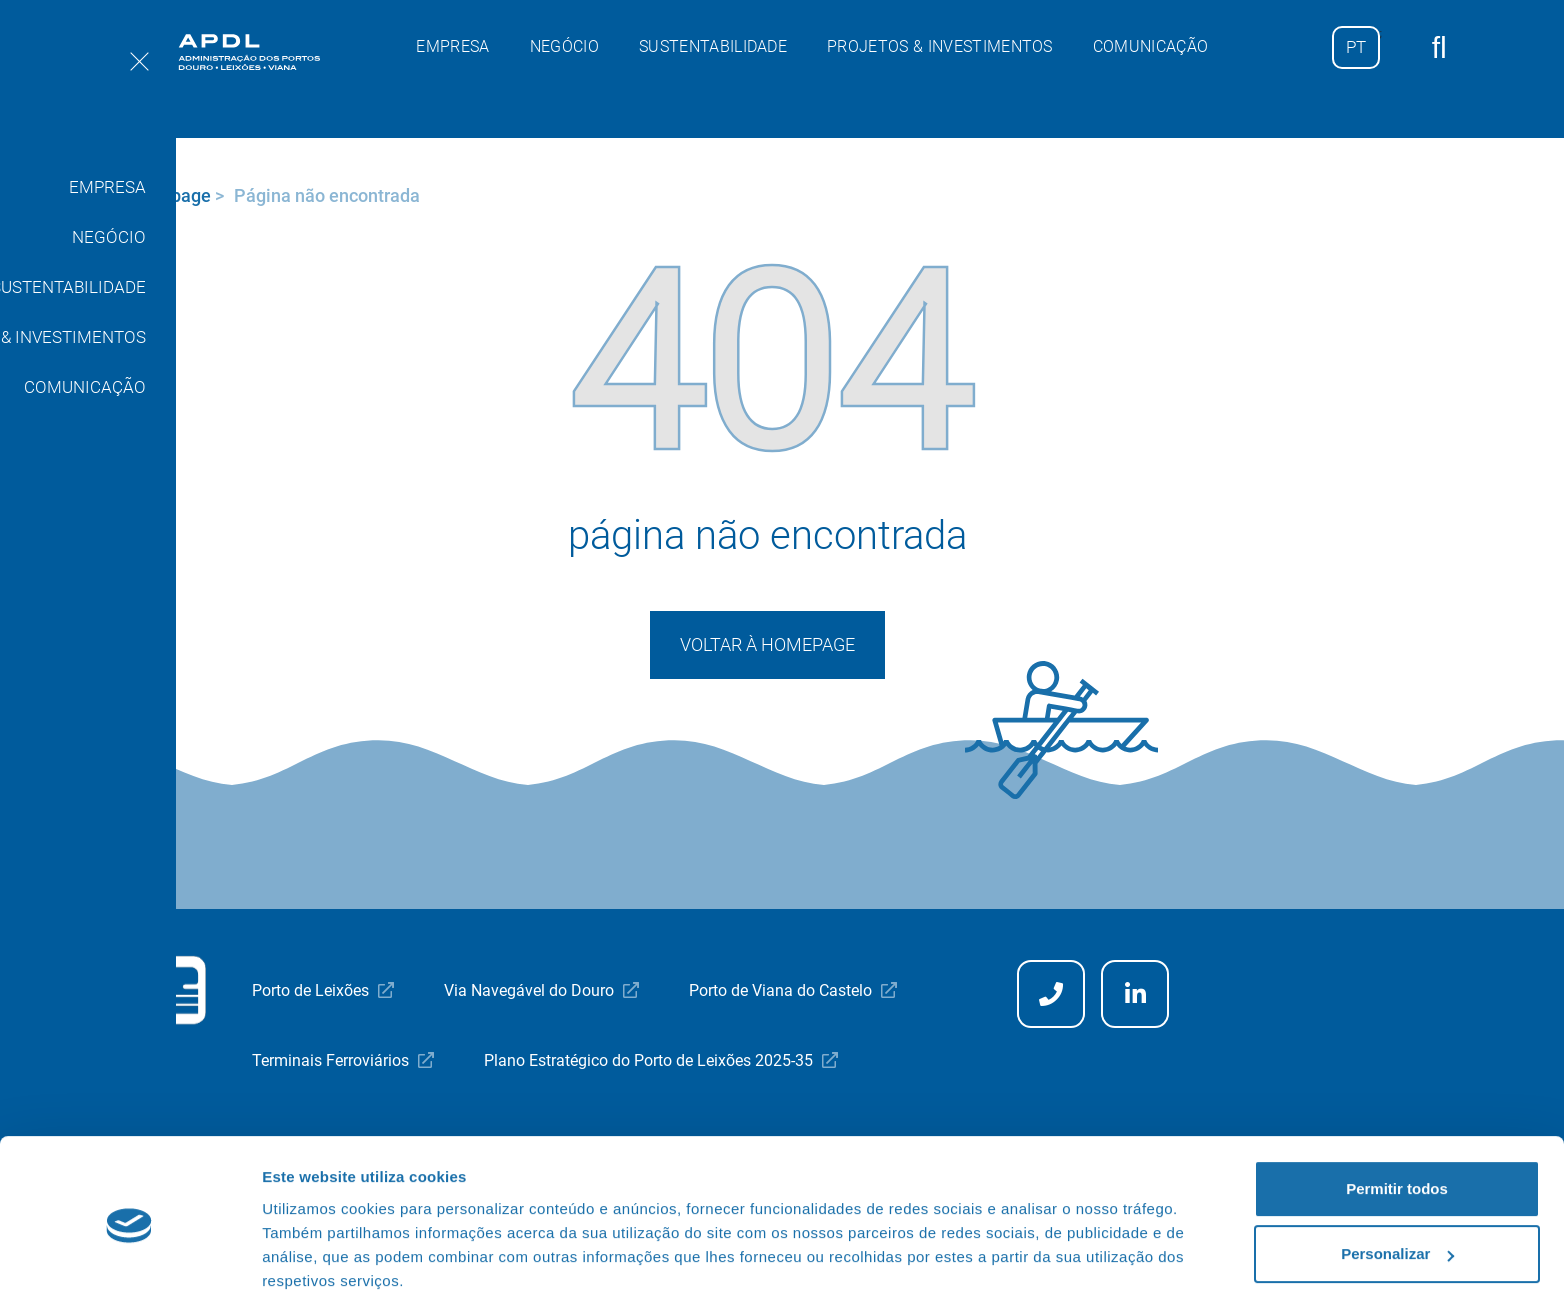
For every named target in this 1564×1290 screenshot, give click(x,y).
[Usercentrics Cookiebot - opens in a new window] (129, 1251)
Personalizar (1397, 1168)
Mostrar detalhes (323, 1250)
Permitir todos (1397, 1103)
